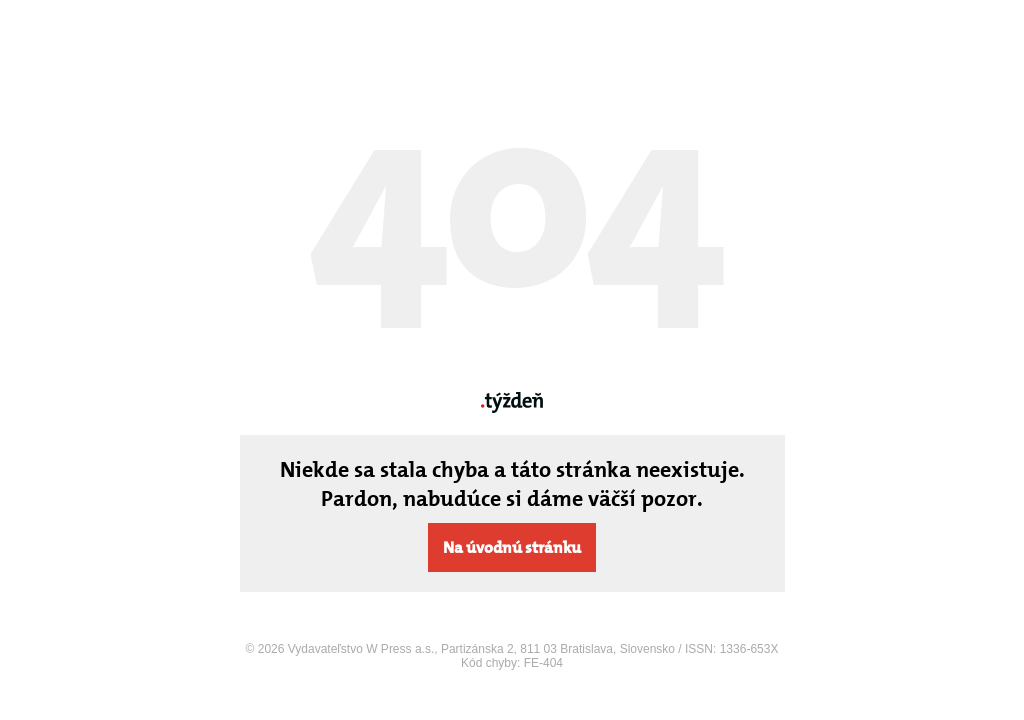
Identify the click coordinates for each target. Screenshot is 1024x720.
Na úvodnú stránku (512, 547)
